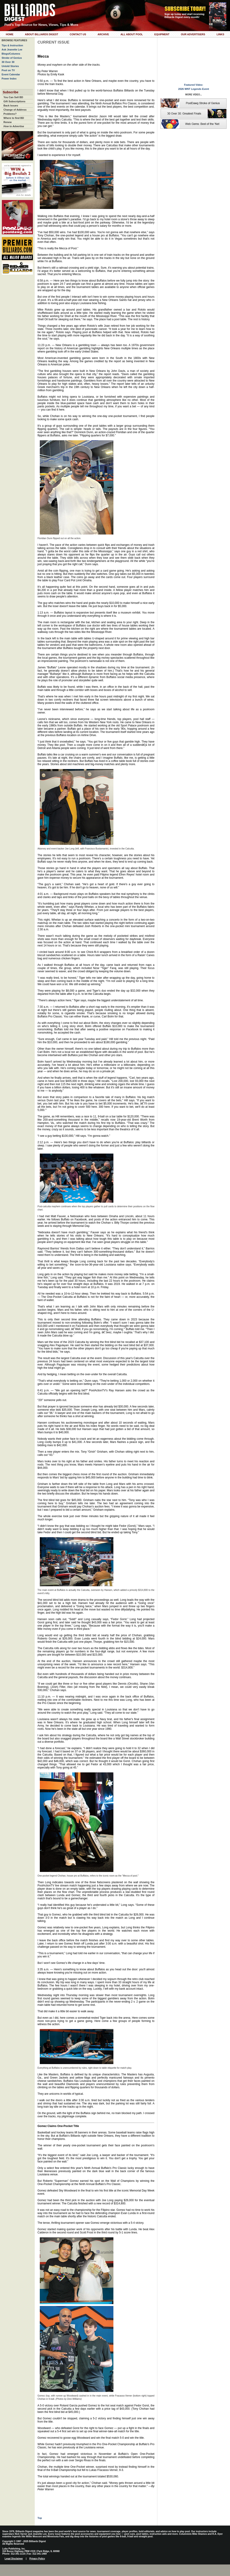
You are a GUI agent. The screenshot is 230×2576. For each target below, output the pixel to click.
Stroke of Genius (12, 57)
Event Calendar (11, 74)
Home (9, 34)
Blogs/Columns (11, 53)
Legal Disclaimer (14, 2558)
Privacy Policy (37, 2558)
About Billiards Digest (41, 34)
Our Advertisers (193, 34)
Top (39, 2518)
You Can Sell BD (13, 97)
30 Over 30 (8, 62)
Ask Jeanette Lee (12, 49)
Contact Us (78, 34)
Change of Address (14, 109)
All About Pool (132, 34)
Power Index (9, 78)
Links (220, 34)
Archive (103, 34)
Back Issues (10, 105)
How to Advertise (13, 126)
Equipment (161, 34)
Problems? (10, 113)
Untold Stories (10, 66)
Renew (7, 122)
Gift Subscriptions (14, 101)
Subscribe (10, 92)
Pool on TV (8, 70)
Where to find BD (13, 118)
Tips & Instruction (12, 45)
